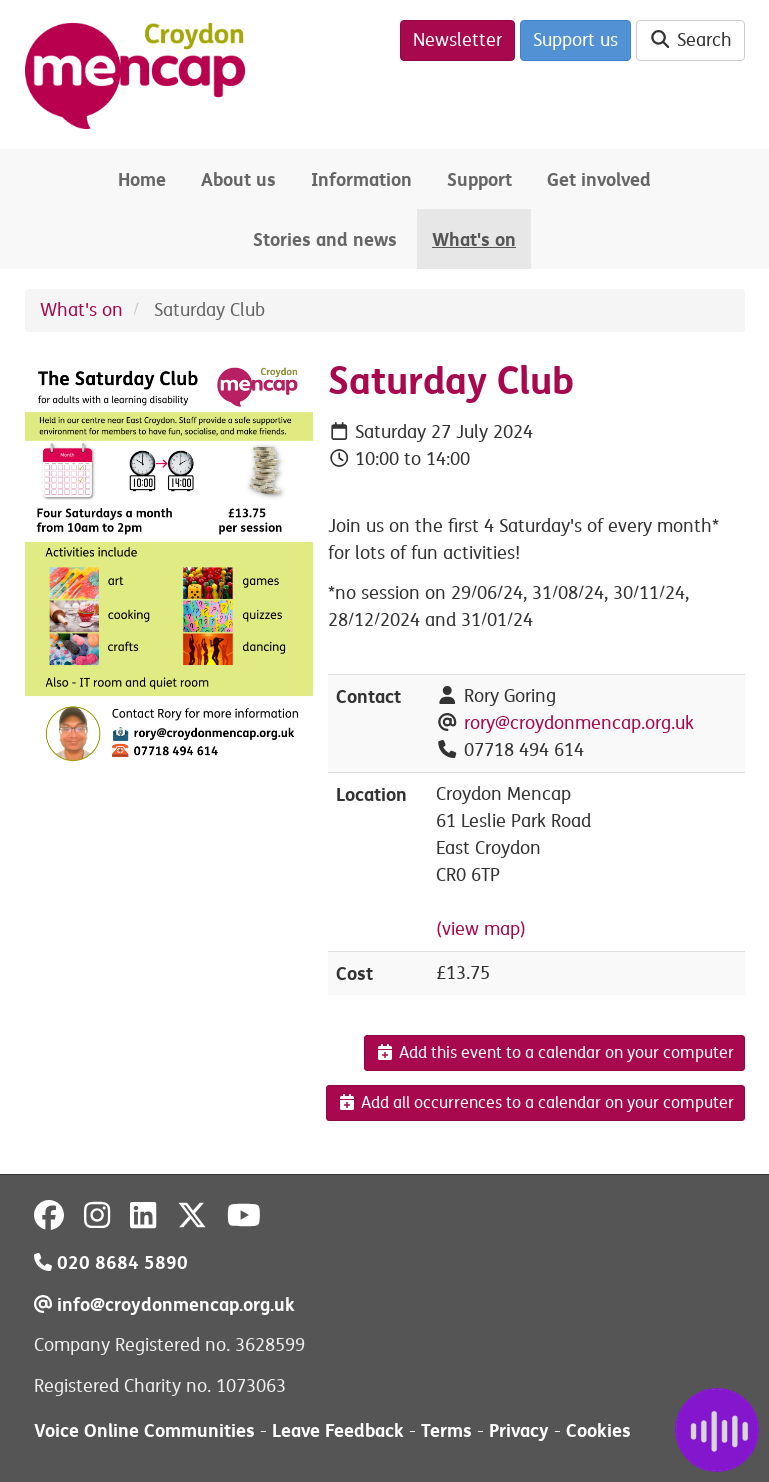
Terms (446, 1430)
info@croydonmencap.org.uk (164, 1304)
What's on (474, 239)
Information (361, 179)
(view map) (481, 929)
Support (479, 179)
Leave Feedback (338, 1430)
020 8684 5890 (111, 1262)
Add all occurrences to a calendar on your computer (535, 1103)
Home (142, 179)
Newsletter (457, 40)
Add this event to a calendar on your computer (554, 1053)
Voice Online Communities (144, 1430)
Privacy (519, 1430)
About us (238, 179)
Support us (575, 40)
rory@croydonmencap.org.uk (579, 723)
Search (690, 40)
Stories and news (325, 239)
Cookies (598, 1430)
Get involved (599, 179)
